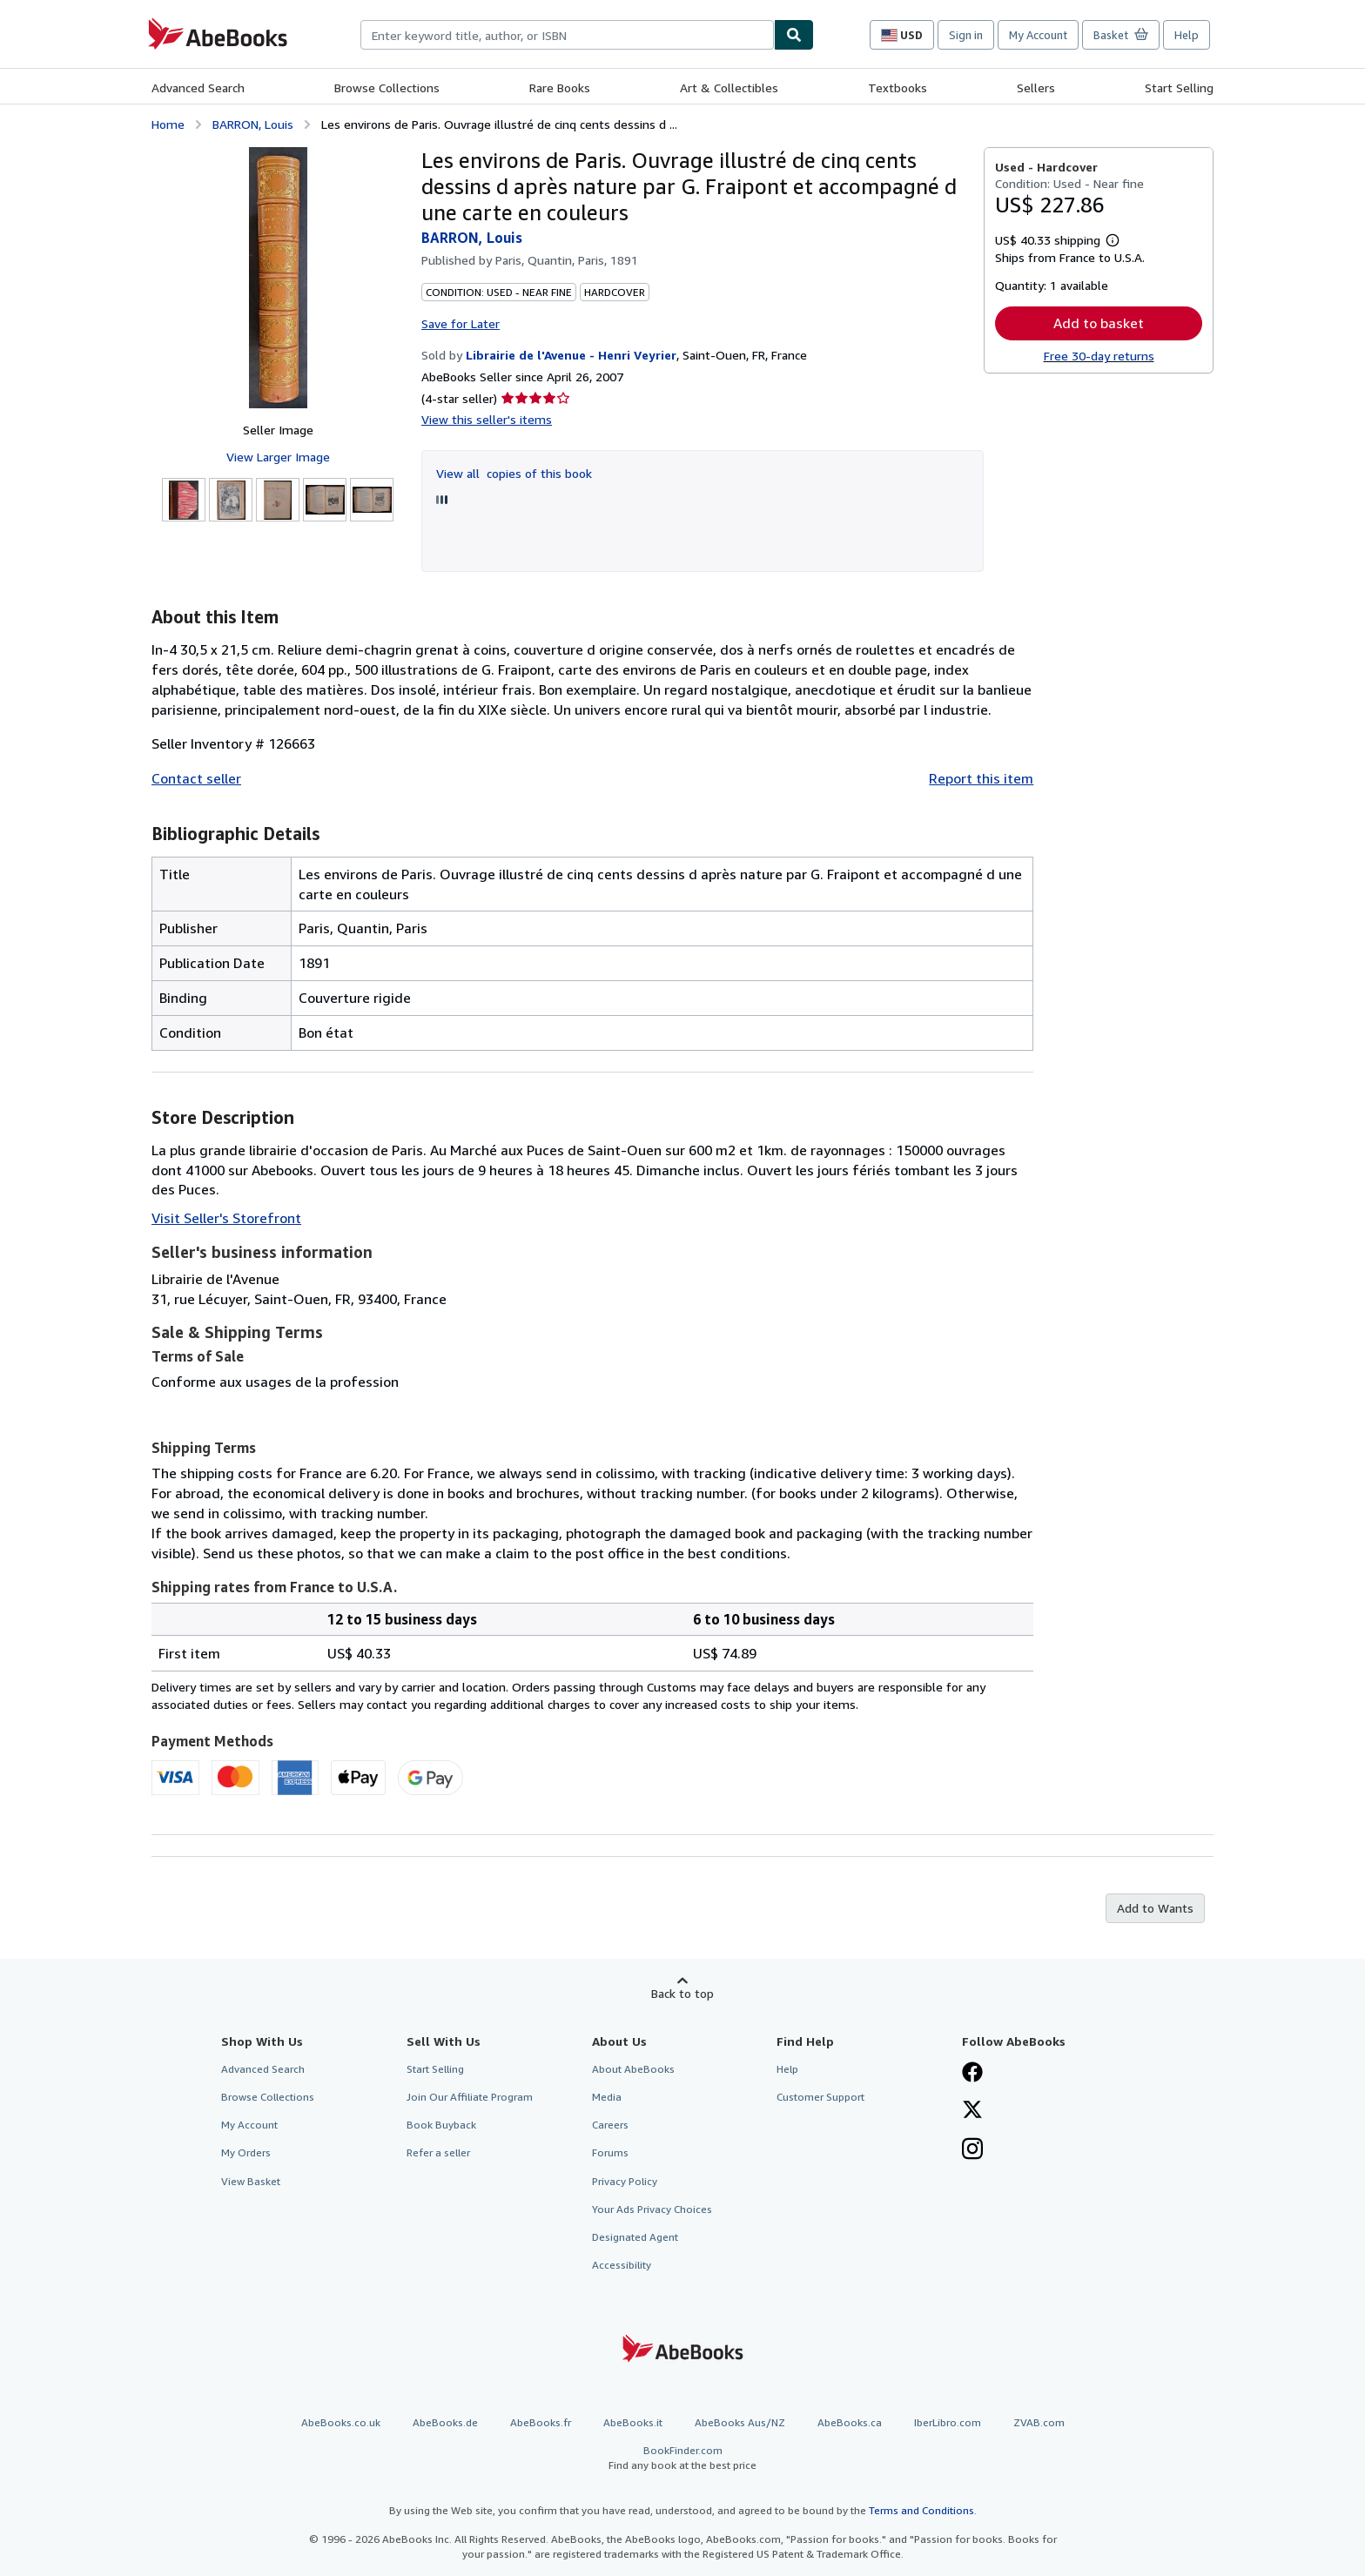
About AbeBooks (633, 2068)
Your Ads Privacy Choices (652, 2209)
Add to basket (1098, 323)
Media (607, 2096)
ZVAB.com (1039, 2422)
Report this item (981, 778)
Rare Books (559, 87)
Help (1186, 35)
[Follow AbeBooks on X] (972, 2111)
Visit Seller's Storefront (226, 1218)
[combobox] (567, 35)
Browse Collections (387, 87)
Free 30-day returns (1099, 355)
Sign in (966, 35)
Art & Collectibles (729, 87)
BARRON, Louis (252, 124)
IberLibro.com (947, 2422)
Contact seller (196, 778)
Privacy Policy (624, 2181)
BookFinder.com (682, 2458)
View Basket (250, 2181)
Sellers (1036, 87)
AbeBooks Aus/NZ (740, 2422)
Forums (610, 2152)
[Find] (794, 35)
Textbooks (897, 87)
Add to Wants (1155, 1907)
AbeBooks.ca (849, 2422)
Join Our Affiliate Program (470, 2096)
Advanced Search (198, 87)
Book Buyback (441, 2124)
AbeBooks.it (632, 2422)
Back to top (682, 1993)
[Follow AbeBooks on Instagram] (972, 2150)
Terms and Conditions (921, 2510)
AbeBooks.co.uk (340, 2422)
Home (168, 124)
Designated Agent (635, 2236)
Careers (610, 2124)
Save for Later (460, 323)
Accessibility (621, 2264)
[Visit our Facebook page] (972, 2073)
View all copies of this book (514, 473)
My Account (1038, 35)
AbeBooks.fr (540, 2422)
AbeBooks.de (445, 2422)
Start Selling (1179, 87)
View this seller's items (486, 419)
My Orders (246, 2152)
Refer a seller (438, 2152)
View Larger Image (278, 456)
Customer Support (820, 2096)
